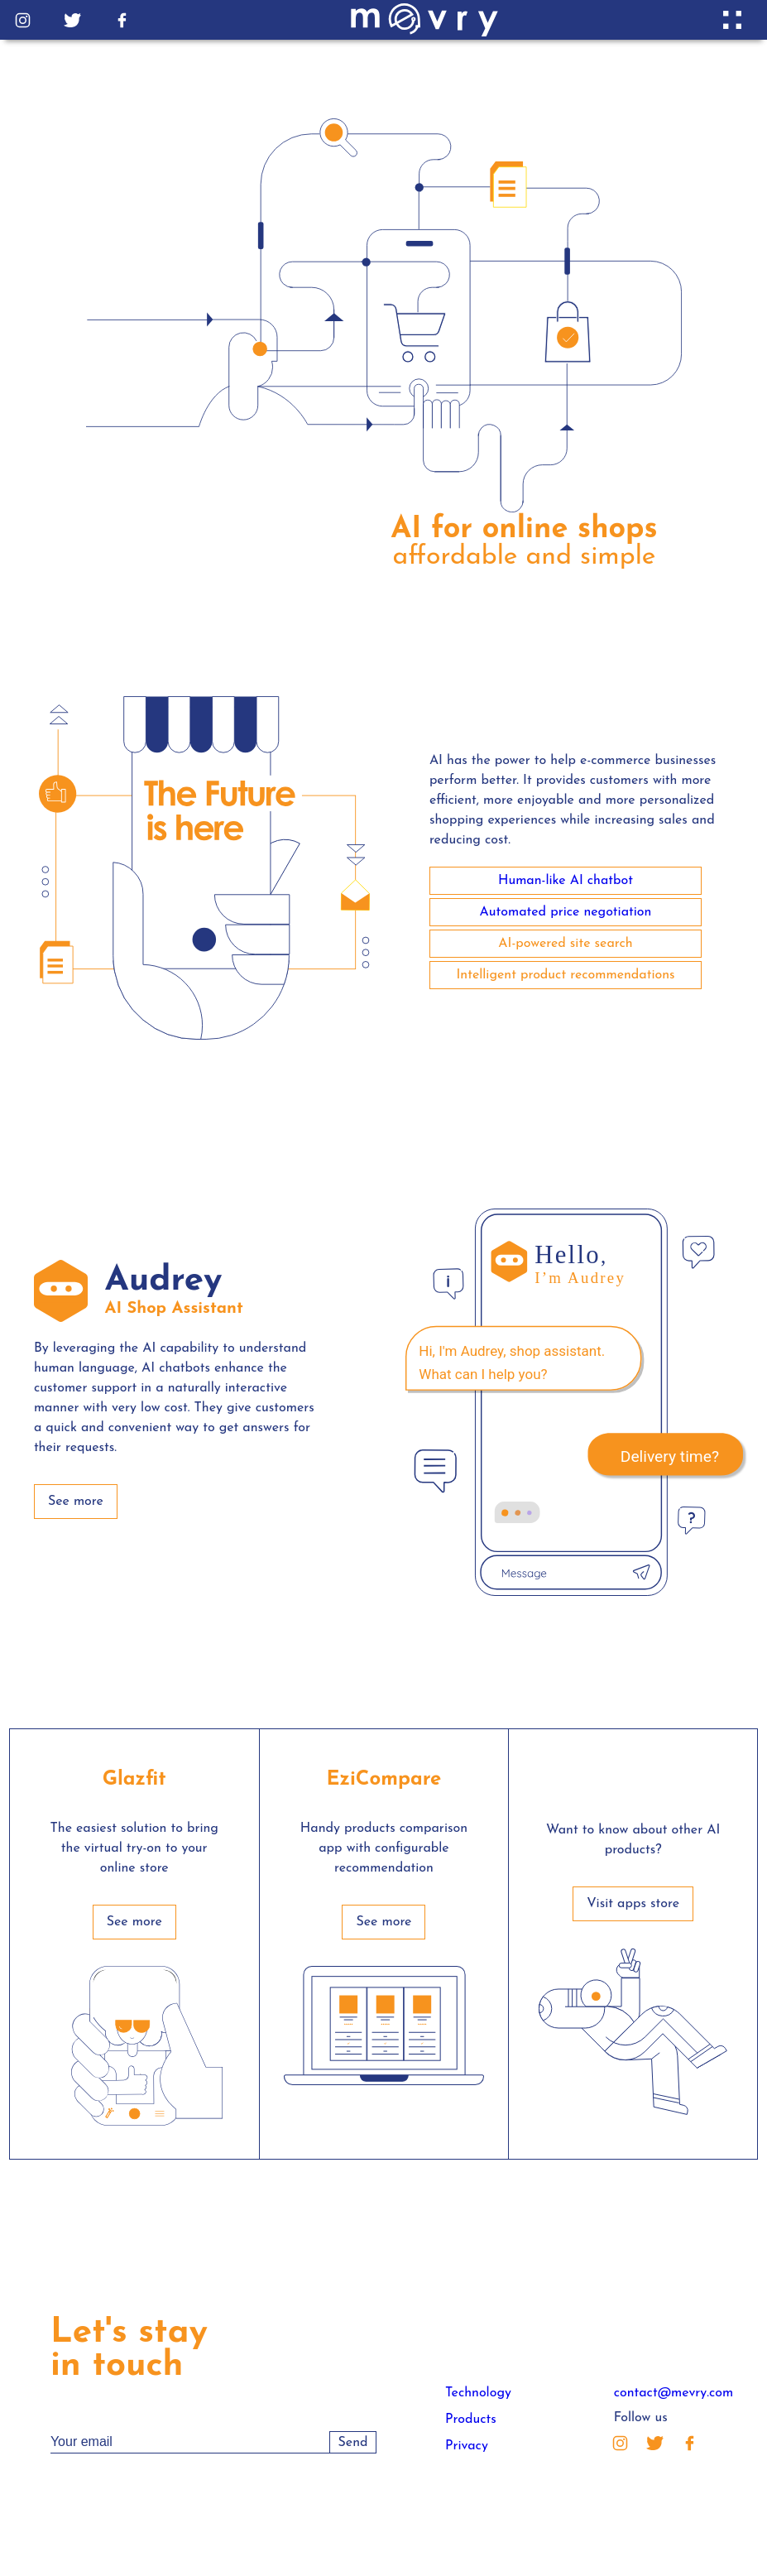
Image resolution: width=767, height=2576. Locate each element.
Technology (478, 2393)
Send (353, 2442)
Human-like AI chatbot (565, 880)
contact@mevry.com (673, 2393)
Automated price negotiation (566, 912)
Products (470, 2419)
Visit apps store (633, 1903)
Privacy (466, 2446)
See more (75, 1501)
